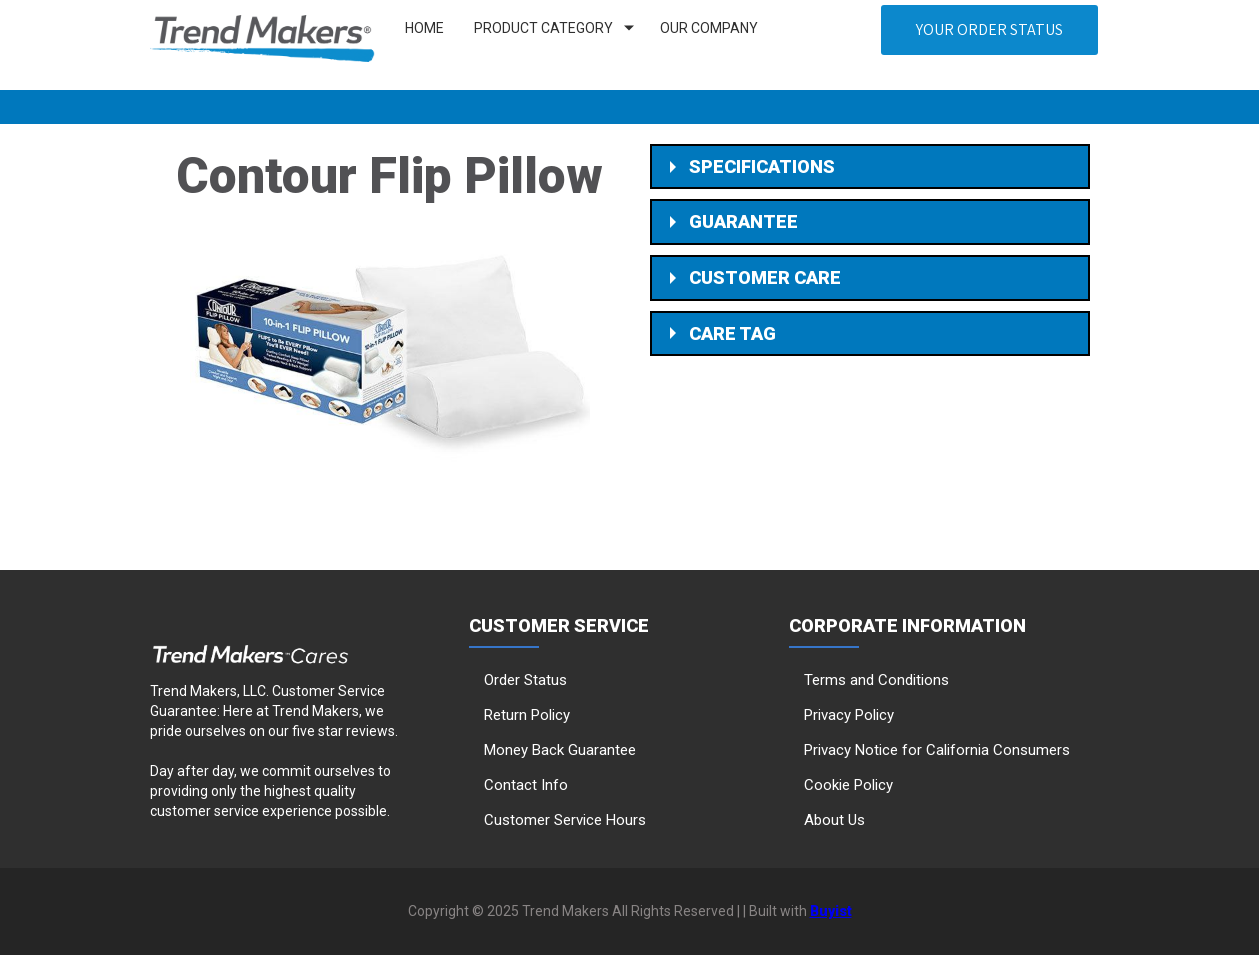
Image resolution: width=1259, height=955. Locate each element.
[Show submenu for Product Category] (629, 28)
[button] (989, 30)
